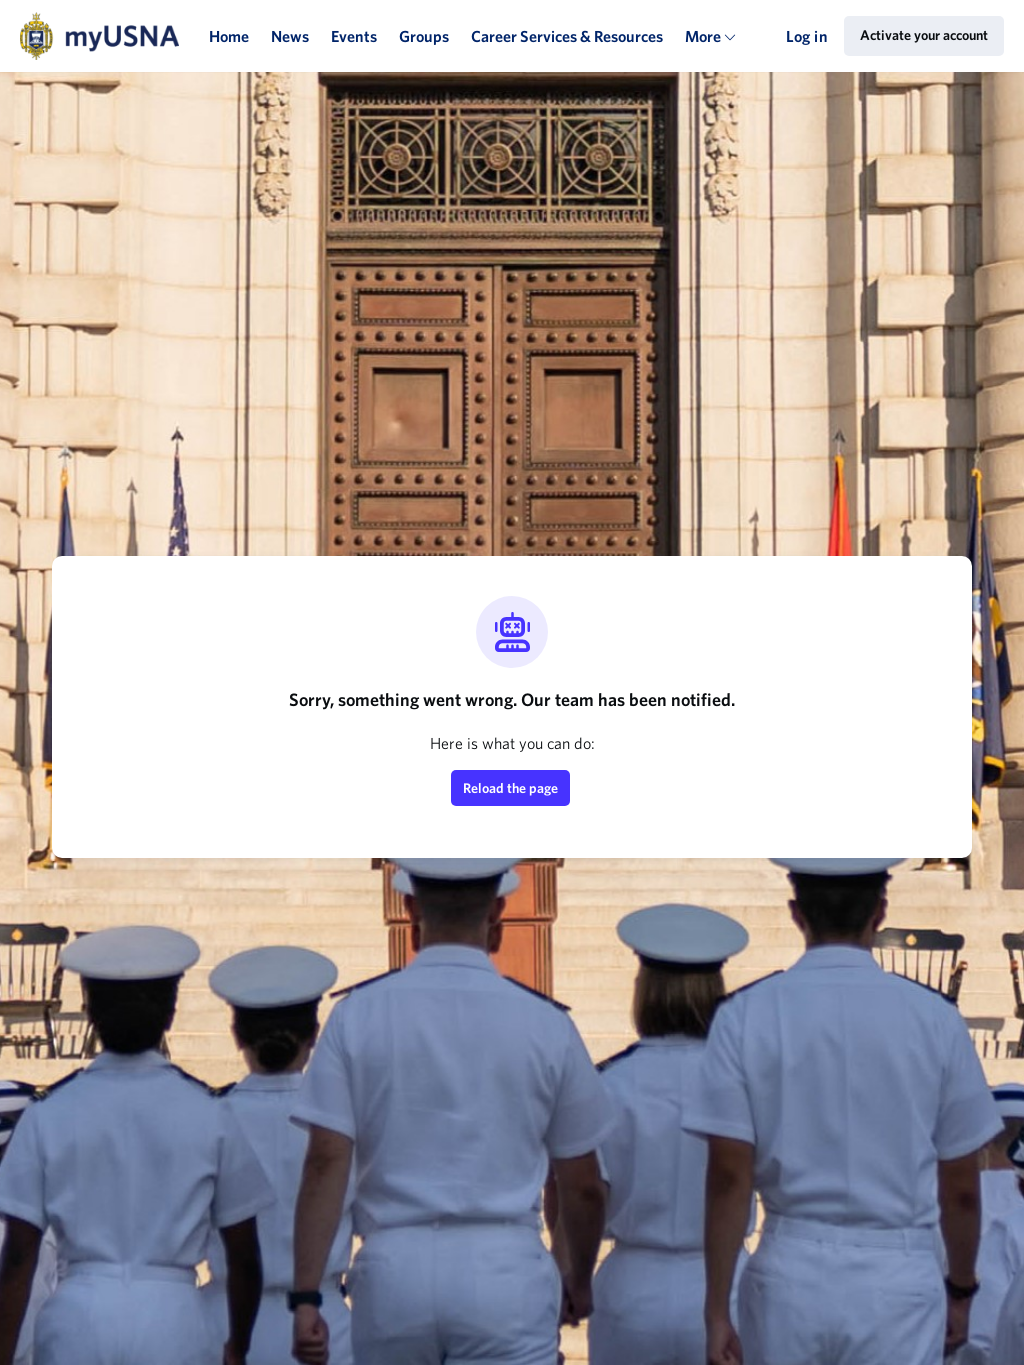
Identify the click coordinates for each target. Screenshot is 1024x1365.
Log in (807, 36)
